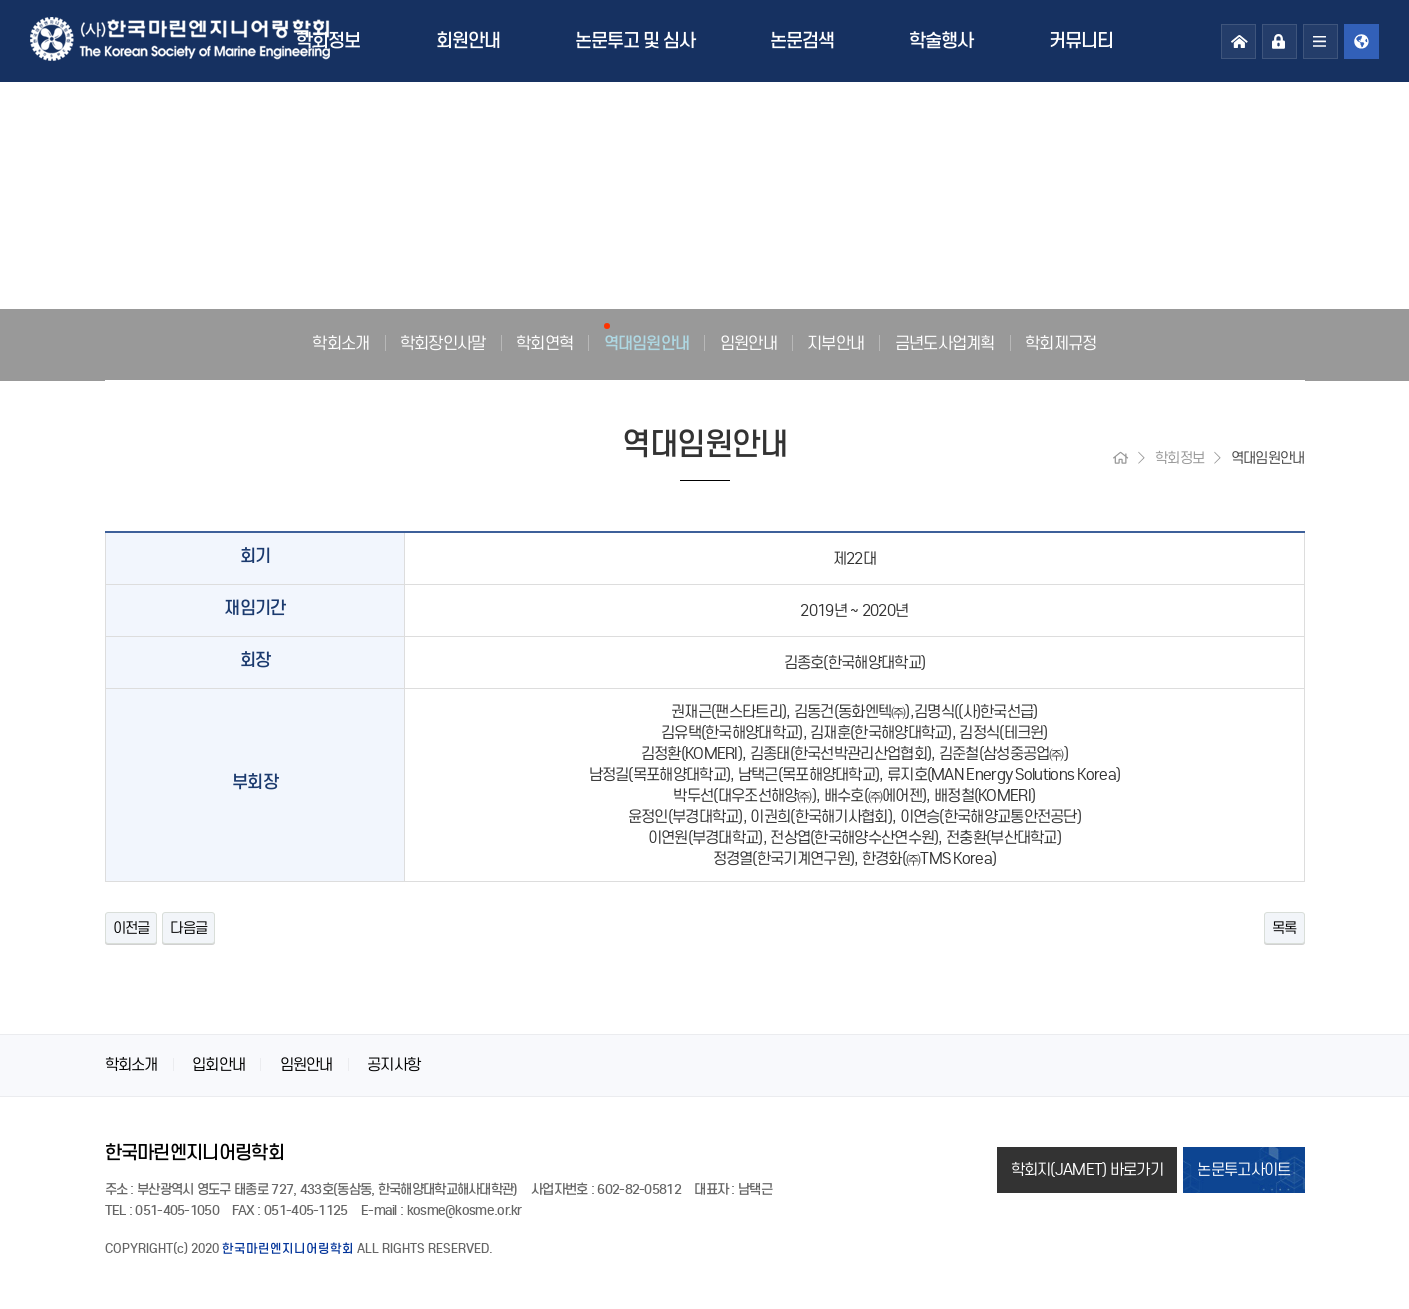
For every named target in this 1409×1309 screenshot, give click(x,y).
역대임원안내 (647, 343)
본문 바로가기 (0, 0)
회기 (255, 556)
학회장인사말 (443, 343)
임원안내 (748, 343)
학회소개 (340, 343)
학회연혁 (544, 343)
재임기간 (254, 608)
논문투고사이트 (1243, 1169)
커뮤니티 (1081, 40)
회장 (255, 660)
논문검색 (802, 40)
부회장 (255, 782)
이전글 (131, 928)
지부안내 (835, 343)
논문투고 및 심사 (635, 40)
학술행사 (941, 40)
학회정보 (328, 40)
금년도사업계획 (945, 343)
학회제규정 (1061, 343)
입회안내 (218, 1064)
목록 (1284, 928)
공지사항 (393, 1064)
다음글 (188, 928)
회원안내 (468, 40)
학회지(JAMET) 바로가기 (1087, 1169)
